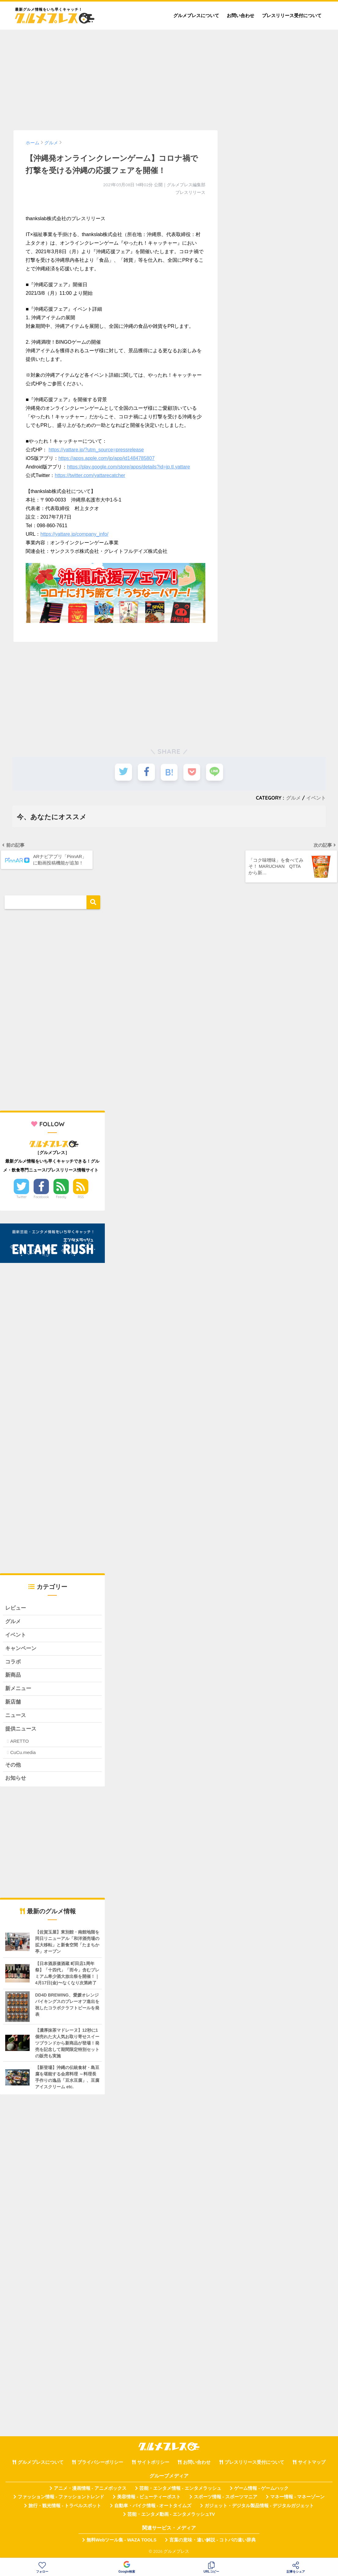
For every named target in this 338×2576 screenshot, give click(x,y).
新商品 (13, 1676)
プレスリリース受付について (291, 15)
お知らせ (15, 1780)
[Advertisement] (169, 77)
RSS (81, 1197)
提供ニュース (20, 1731)
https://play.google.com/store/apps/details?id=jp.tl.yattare (128, 466)
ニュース (15, 1717)
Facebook (41, 1197)
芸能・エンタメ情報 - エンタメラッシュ (180, 2490)
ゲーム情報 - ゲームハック (261, 2490)
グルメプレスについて (196, 15)
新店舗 (13, 1703)
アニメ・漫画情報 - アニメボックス (90, 2490)
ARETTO (19, 1742)
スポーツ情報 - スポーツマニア (225, 2498)
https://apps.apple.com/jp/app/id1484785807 (106, 458)
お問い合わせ (240, 15)
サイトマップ (311, 2464)
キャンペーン (20, 1649)
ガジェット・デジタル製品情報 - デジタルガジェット (259, 2507)
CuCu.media (22, 1754)
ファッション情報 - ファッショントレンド (61, 2498)
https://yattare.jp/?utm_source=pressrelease (96, 449)
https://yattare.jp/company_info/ (74, 534)
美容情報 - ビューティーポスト (149, 2498)
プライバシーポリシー (100, 2464)
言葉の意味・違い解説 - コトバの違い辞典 (212, 2541)
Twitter (22, 1197)
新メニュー (18, 1690)
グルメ (293, 797)
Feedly (61, 1197)
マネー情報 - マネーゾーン (297, 2498)
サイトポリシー (153, 2464)
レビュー (15, 1609)
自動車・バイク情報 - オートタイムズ (153, 2507)
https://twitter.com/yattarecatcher (90, 475)
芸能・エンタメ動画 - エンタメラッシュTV (171, 2516)
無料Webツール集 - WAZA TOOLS (121, 2541)
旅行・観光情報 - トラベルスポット (64, 2507)
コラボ (13, 1663)
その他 (13, 1767)
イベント (316, 797)
